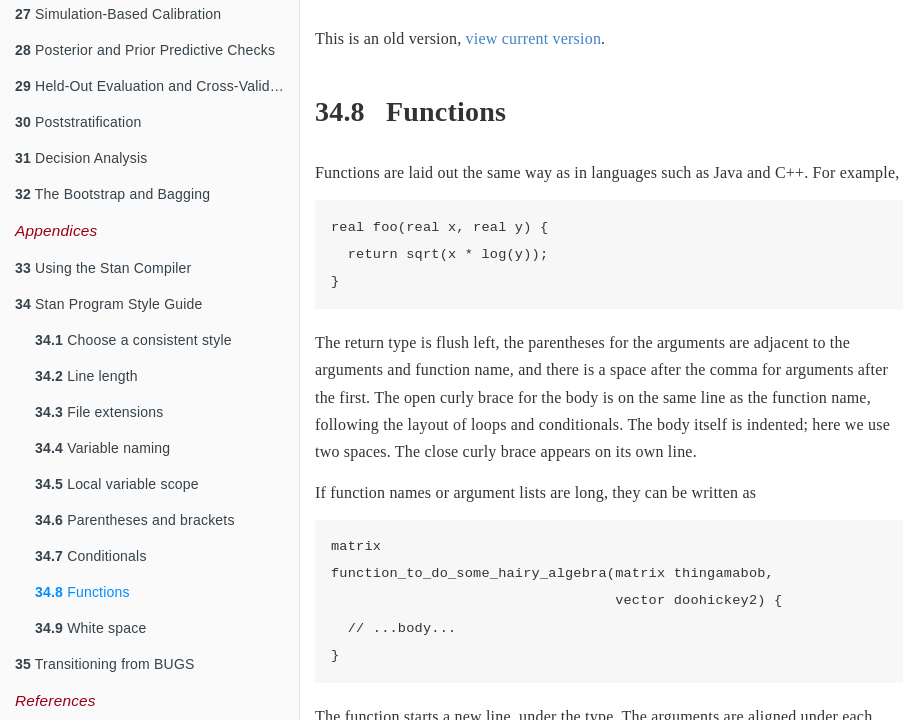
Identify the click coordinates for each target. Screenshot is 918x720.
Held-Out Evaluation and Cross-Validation (157, 86)
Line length (86, 376)
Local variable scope (117, 484)
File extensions (99, 412)
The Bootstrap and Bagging (112, 194)
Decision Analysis (81, 158)
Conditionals (91, 556)
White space (90, 628)
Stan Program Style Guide (109, 304)
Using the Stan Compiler (103, 268)
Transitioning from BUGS (105, 664)
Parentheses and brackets (135, 520)
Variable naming (102, 448)
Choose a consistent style (133, 340)
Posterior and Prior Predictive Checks (145, 50)
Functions (82, 592)
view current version (534, 38)
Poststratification (78, 122)
